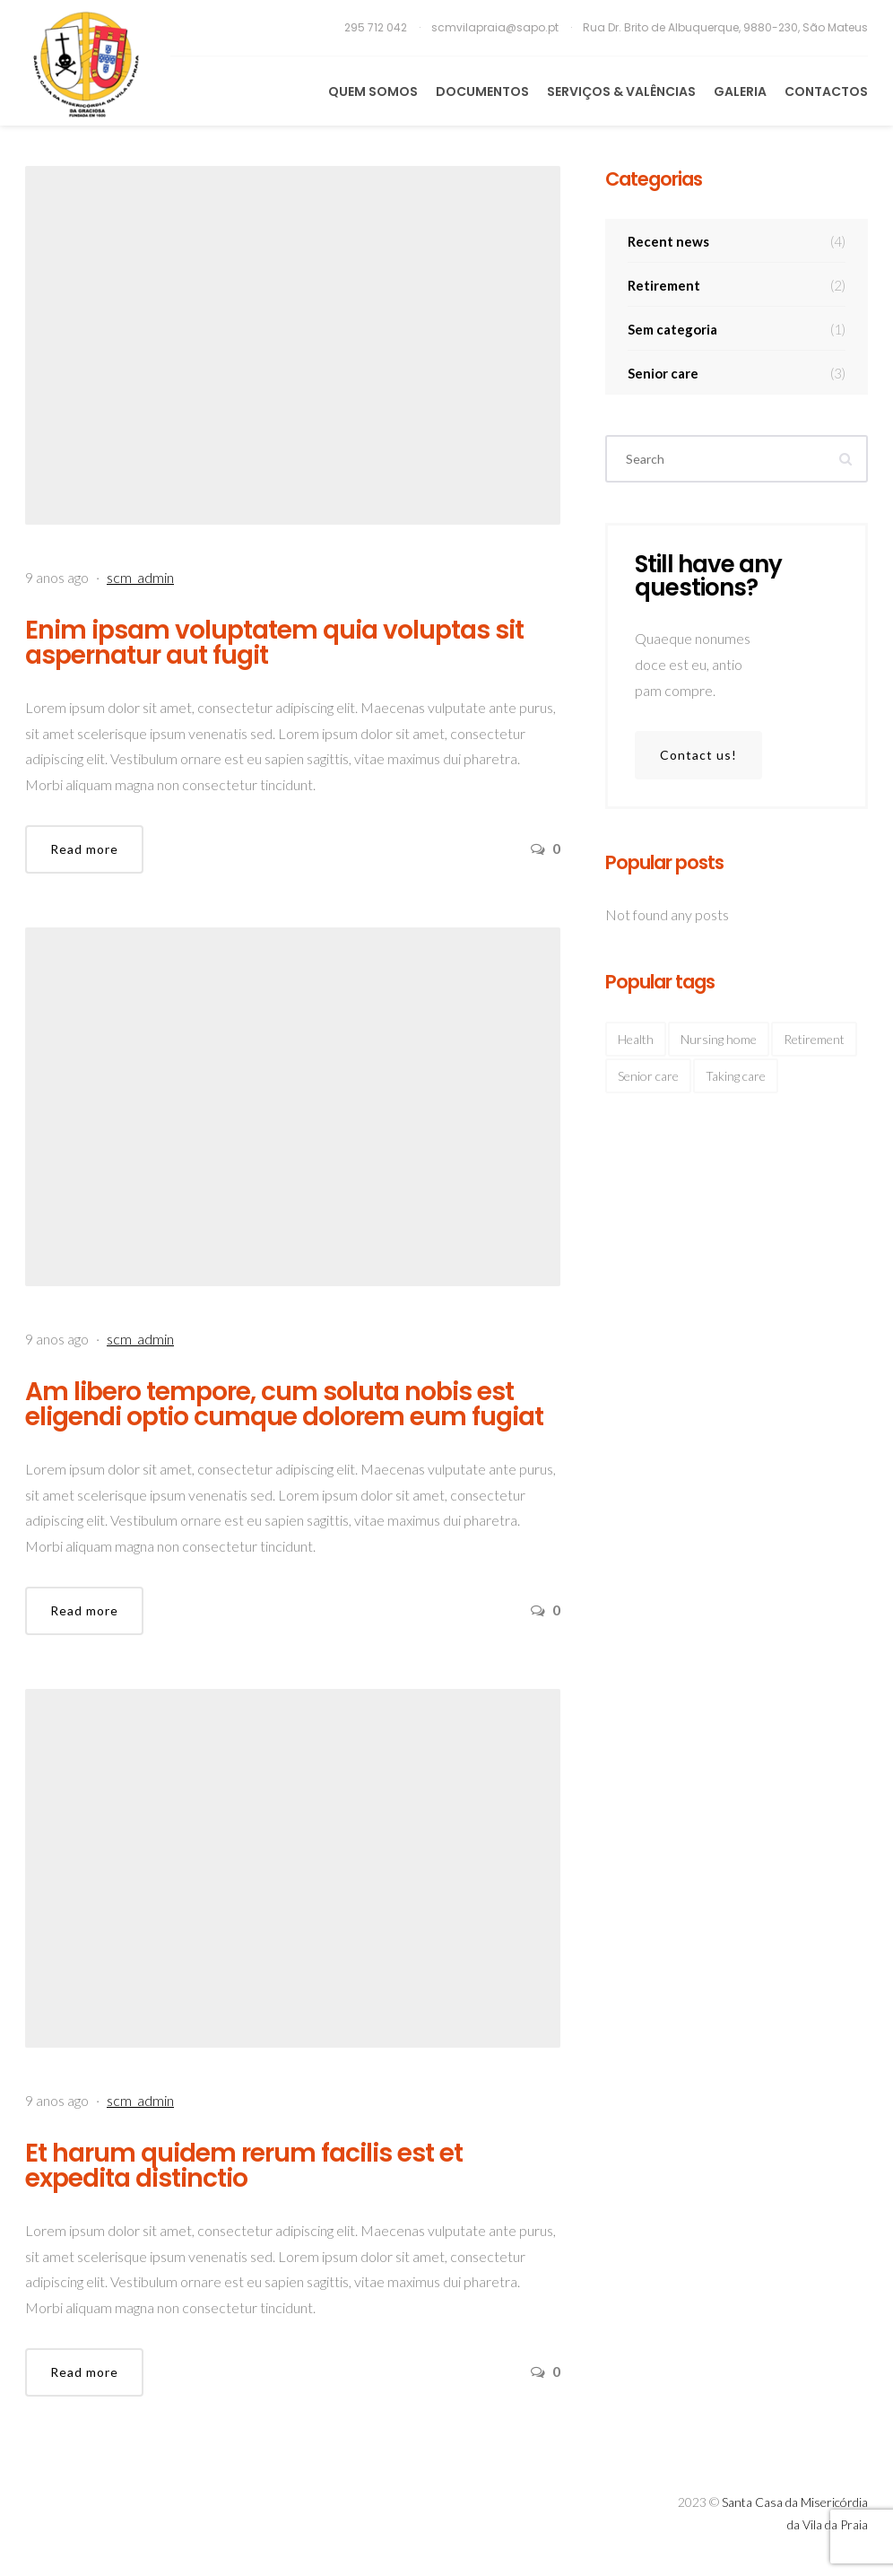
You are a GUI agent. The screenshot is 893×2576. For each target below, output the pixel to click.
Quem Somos (373, 91)
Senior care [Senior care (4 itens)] (648, 1075)
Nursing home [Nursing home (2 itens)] (719, 1039)
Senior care (736, 373)
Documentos (482, 91)
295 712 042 (377, 27)
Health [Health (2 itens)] (636, 1039)
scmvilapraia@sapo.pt (496, 27)
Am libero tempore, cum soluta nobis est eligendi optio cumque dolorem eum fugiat (284, 1404)
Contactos (826, 91)
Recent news (736, 241)
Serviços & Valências (621, 91)
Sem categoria (736, 329)
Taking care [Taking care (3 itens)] (736, 1075)
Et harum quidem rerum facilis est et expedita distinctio (244, 2166)
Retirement (736, 285)
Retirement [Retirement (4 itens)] (814, 1039)
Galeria (740, 91)
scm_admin (140, 577)
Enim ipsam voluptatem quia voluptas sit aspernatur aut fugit (274, 643)
